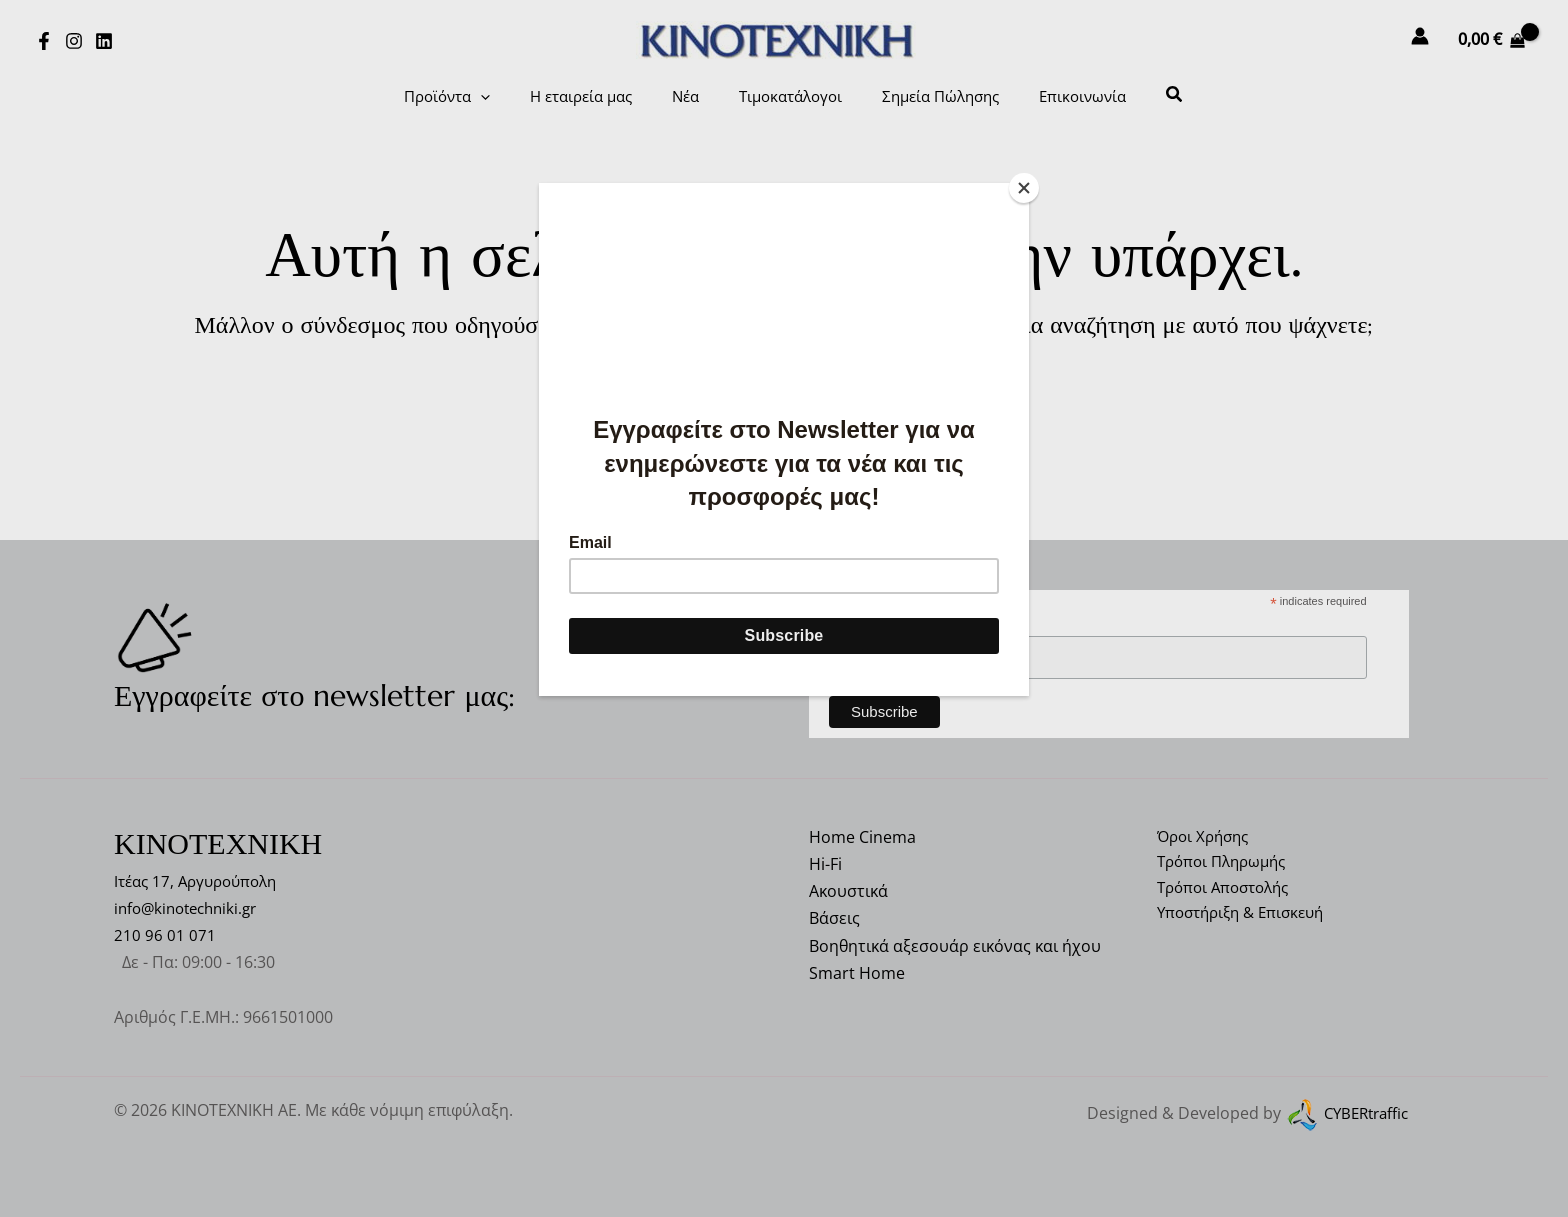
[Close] (1024, 188)
